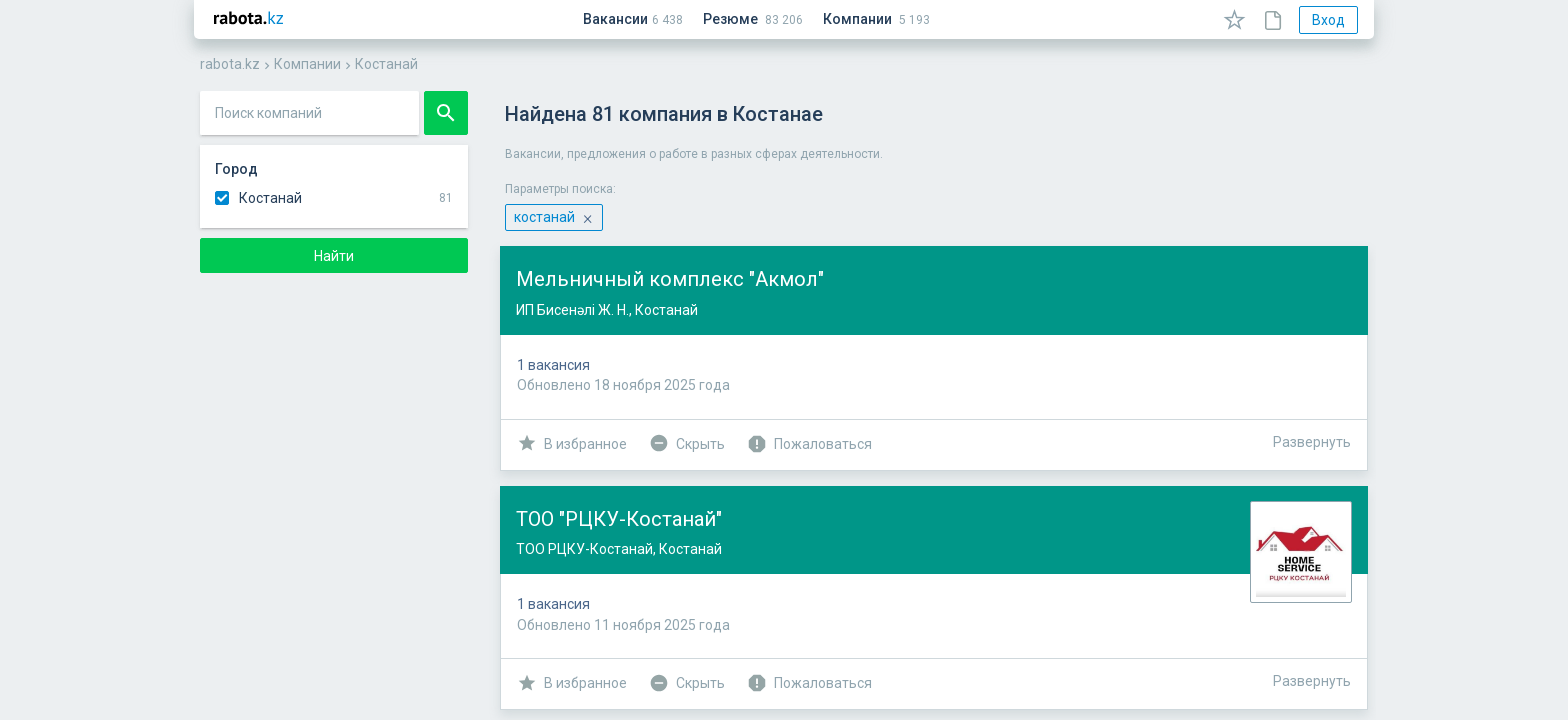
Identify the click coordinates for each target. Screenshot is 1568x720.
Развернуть (1312, 442)
